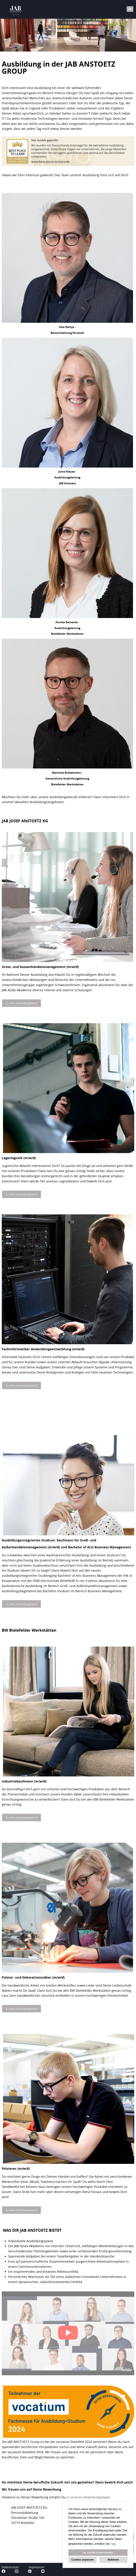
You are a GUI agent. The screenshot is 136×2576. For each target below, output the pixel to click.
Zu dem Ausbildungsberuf (21, 1003)
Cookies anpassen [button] (82, 2559)
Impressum (36, 2567)
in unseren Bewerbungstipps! (88, 2497)
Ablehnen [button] (113, 2559)
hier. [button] (114, 2543)
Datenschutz (10, 2567)
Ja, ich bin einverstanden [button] (98, 2552)
